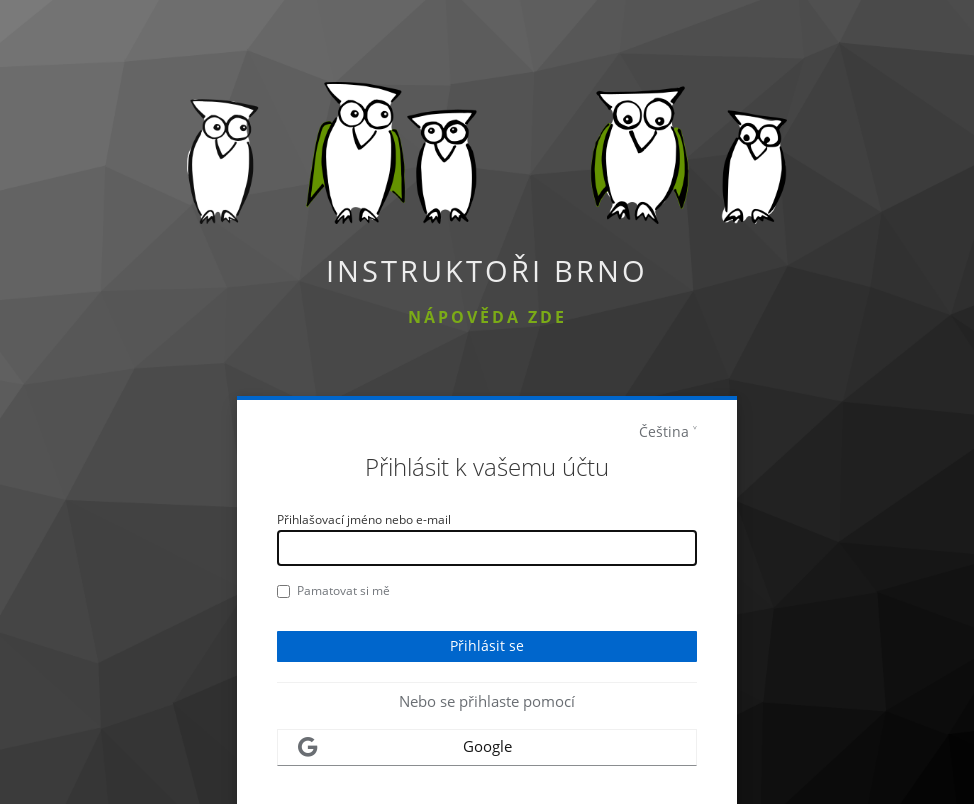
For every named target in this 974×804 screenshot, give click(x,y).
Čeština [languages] (664, 431)
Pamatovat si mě (333, 590)
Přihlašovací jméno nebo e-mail (364, 519)
